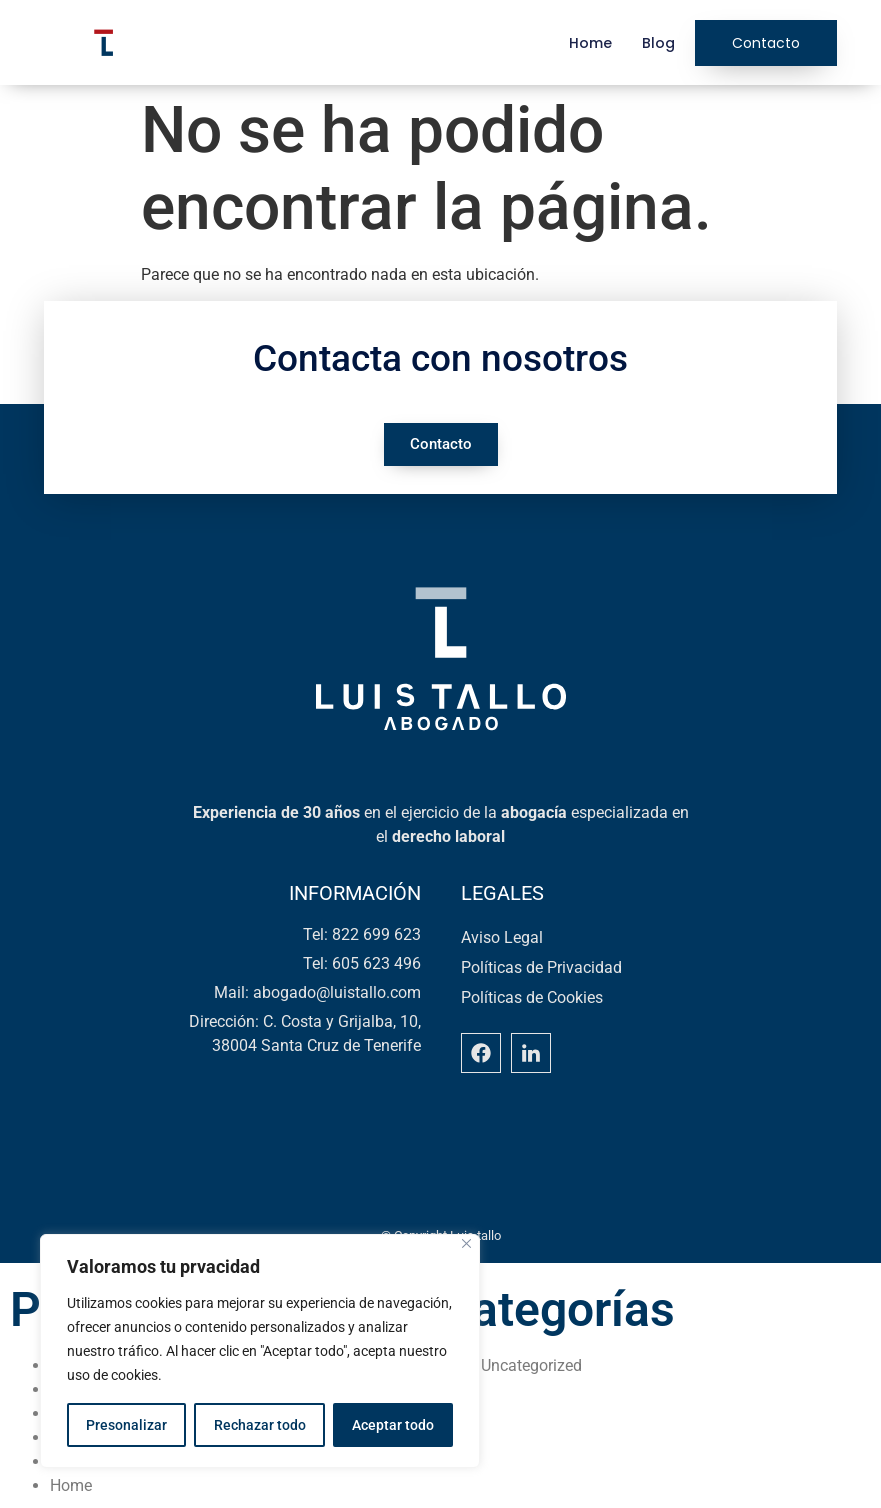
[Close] (466, 1243)
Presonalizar (126, 1425)
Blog (658, 43)
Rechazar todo (259, 1425)
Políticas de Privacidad (541, 967)
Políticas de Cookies (532, 997)
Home (590, 43)
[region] (260, 1351)
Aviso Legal (502, 937)
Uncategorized (531, 1365)
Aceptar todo (393, 1425)
